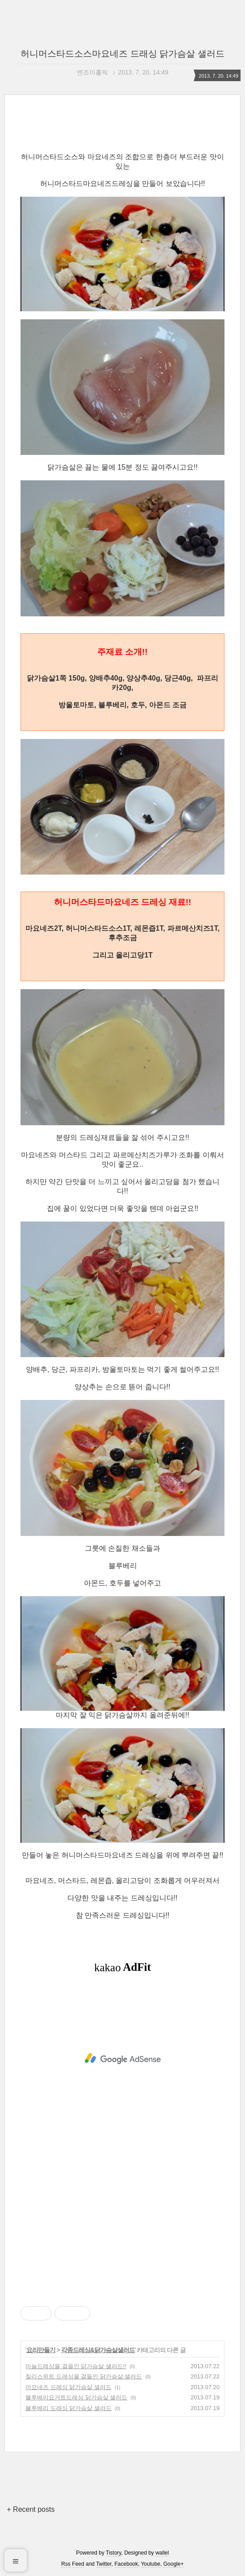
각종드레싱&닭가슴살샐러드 (98, 2349)
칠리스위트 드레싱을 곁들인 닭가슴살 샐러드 (83, 2376)
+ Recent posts (30, 2509)
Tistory (113, 2553)
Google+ (173, 2564)
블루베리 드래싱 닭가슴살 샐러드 (68, 2408)
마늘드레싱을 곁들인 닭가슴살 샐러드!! (75, 2366)
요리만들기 (40, 2349)
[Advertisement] (122, 2058)
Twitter (104, 2564)
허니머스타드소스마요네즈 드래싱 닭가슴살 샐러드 (122, 53)
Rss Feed (72, 2564)
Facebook (126, 2564)
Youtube (151, 2564)
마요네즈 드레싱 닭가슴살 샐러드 (68, 2387)
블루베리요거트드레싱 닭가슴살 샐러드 (76, 2397)
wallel (162, 2553)
